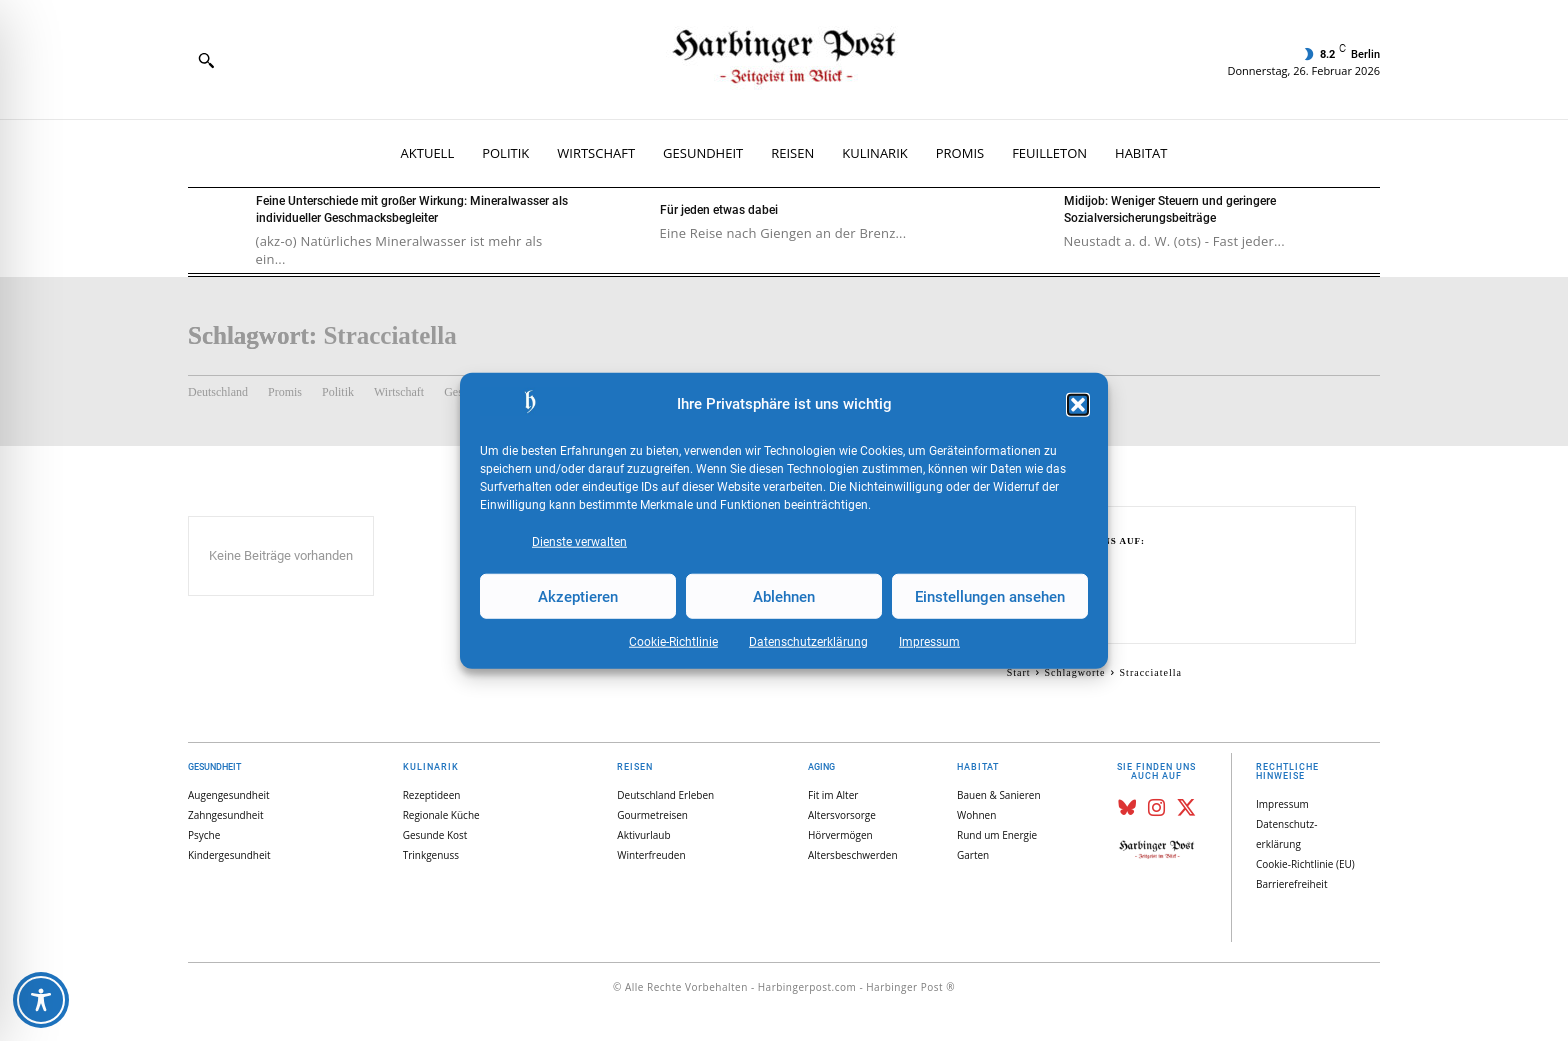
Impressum (929, 642)
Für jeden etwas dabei (719, 210)
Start (1019, 672)
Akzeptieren (578, 596)
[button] (1078, 405)
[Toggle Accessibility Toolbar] (41, 1000)
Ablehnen (784, 596)
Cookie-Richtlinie (673, 642)
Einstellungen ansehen (990, 596)
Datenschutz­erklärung (808, 642)
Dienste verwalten (579, 542)
